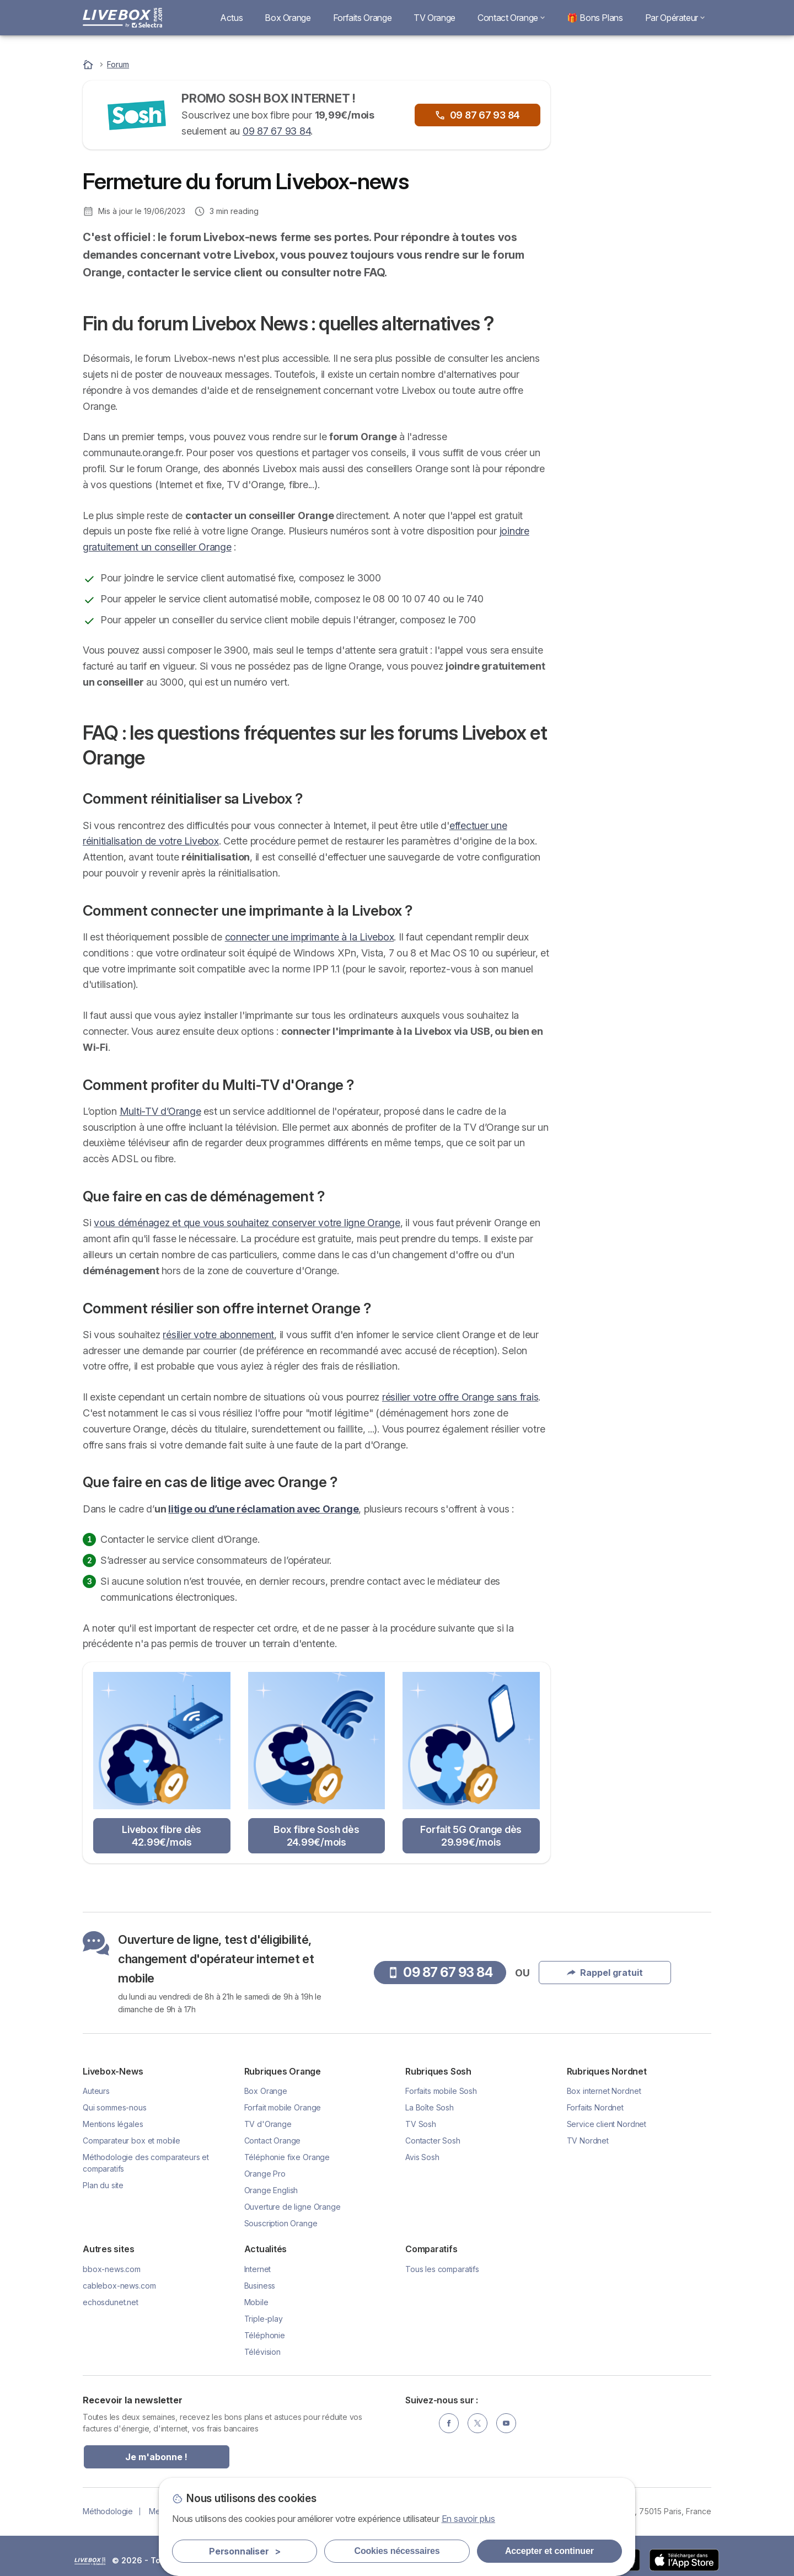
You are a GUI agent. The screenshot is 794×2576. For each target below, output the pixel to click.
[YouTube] (506, 2423)
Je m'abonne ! (156, 2456)
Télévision (262, 2351)
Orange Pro (265, 2173)
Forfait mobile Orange (282, 2107)
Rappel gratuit (639, 196)
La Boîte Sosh (429, 2107)
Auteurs (96, 2091)
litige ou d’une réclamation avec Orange (263, 1509)
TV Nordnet (588, 2140)
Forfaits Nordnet (595, 2107)
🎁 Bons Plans (595, 17)
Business (260, 2285)
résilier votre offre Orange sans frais (460, 1397)
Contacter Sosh (432, 2140)
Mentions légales (113, 2124)
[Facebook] (449, 2423)
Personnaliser (245, 2551)
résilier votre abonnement (218, 1334)
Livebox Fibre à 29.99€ (644, 296)
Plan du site (103, 2185)
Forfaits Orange (362, 17)
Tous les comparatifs (442, 2269)
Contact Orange (511, 17)
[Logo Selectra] (122, 18)
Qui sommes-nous (115, 2107)
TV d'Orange (268, 2124)
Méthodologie (108, 2511)
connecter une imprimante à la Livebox (309, 937)
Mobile (256, 2302)
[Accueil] (89, 64)
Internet (257, 2269)
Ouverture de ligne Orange (292, 2206)
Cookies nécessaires (397, 2551)
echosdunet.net (110, 2302)
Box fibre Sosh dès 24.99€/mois (316, 1836)
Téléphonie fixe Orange (287, 2157)
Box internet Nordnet (604, 2091)
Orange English (271, 2190)
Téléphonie (264, 2335)
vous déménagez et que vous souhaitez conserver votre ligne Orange (247, 1222)
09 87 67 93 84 (276, 131)
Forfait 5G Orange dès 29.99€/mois (471, 1836)
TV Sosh (420, 2124)
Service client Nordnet (607, 2124)
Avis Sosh (422, 2157)
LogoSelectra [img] (89, 2561)
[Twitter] (477, 2423)
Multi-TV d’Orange (160, 1111)
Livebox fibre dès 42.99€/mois (161, 1836)
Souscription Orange (281, 2223)
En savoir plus (469, 2518)
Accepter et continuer (549, 2551)
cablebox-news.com (119, 2285)
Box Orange (287, 17)
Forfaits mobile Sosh (441, 2091)
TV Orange (434, 17)
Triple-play (263, 2318)
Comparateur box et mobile (131, 2140)
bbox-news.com (112, 2269)
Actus (231, 17)
